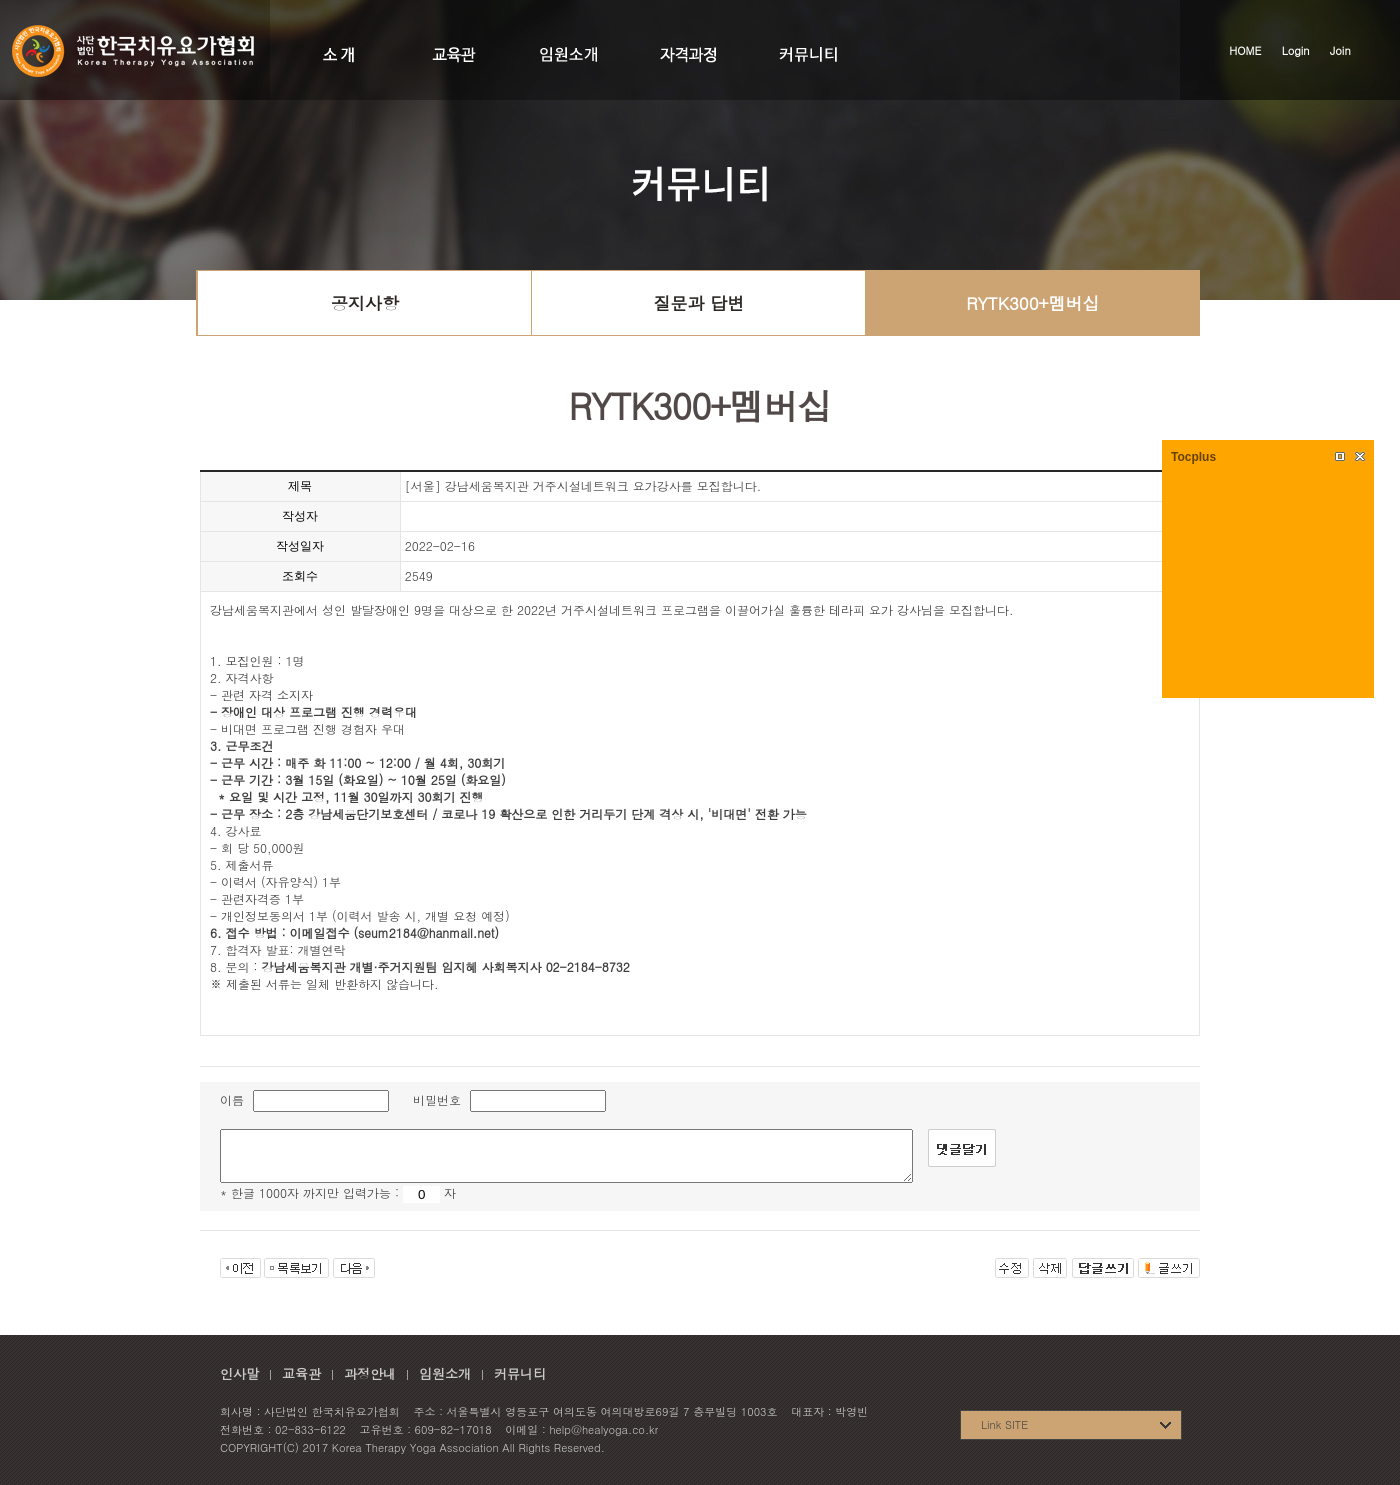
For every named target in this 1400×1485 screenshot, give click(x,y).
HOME (1245, 50)
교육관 (301, 1373)
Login (1296, 50)
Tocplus (1193, 457)
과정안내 (370, 1373)
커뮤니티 (520, 1373)
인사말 (239, 1373)
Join (1340, 50)
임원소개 (445, 1373)
